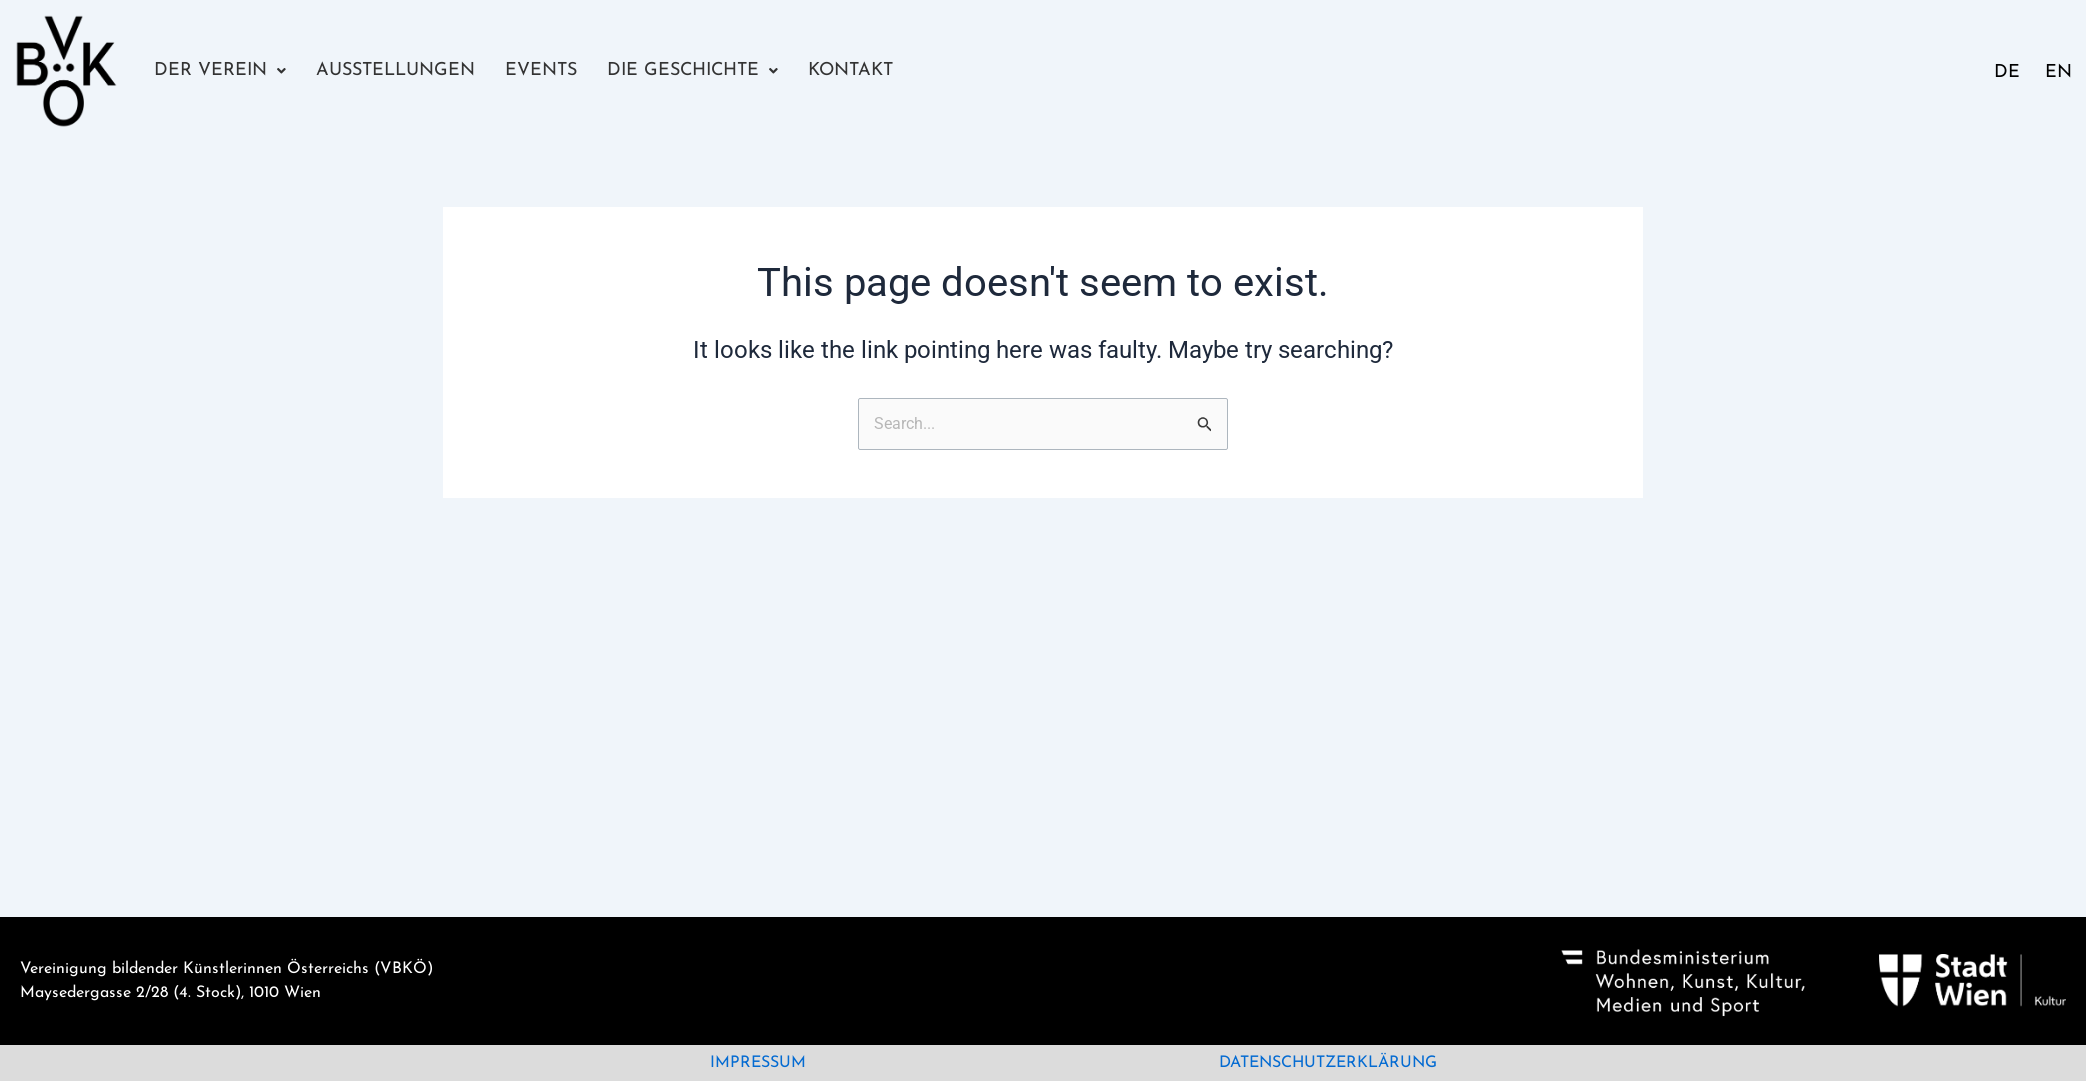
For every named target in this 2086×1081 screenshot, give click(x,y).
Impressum (758, 1063)
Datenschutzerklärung (1328, 1063)
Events (541, 70)
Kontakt (850, 70)
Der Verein (220, 70)
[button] (220, 71)
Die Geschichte (692, 70)
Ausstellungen (395, 70)
